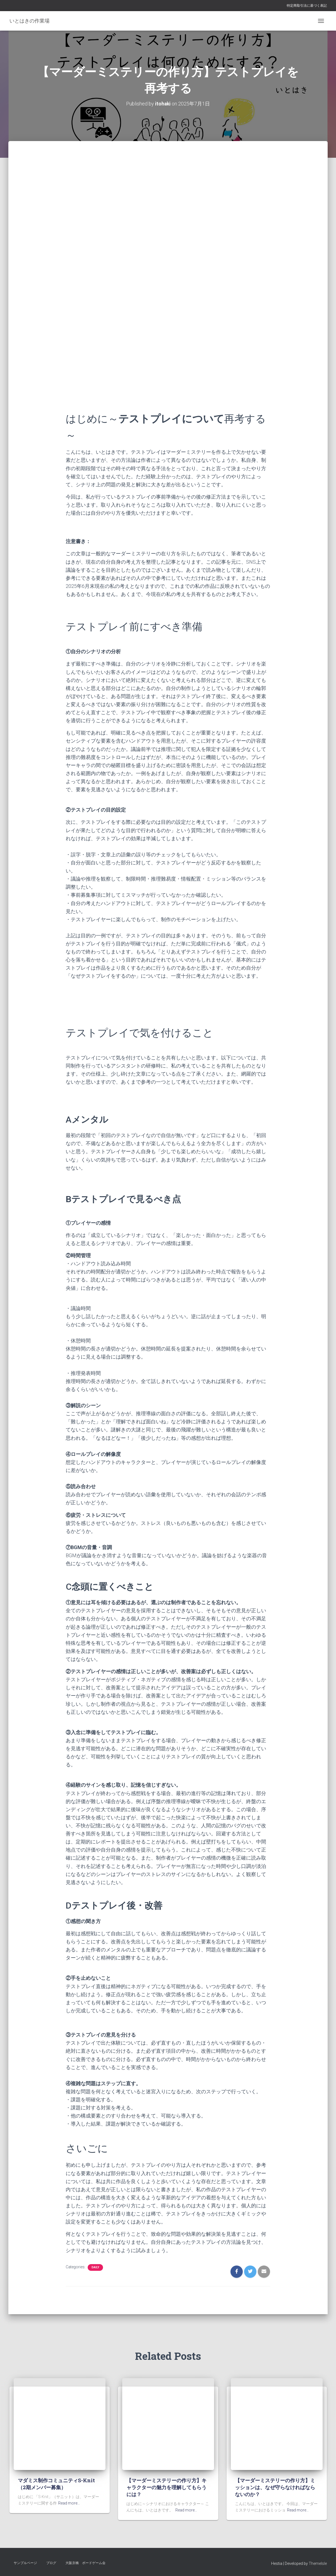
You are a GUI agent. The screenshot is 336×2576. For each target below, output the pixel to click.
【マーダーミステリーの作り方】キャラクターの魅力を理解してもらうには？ (166, 2487)
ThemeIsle (318, 2563)
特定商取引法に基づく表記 (307, 6)
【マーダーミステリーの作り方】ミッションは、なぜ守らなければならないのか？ (275, 2487)
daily (95, 2267)
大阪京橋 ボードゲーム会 (85, 2563)
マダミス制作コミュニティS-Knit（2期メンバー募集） (56, 2484)
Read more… (69, 2503)
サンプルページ (25, 2563)
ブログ (51, 2563)
